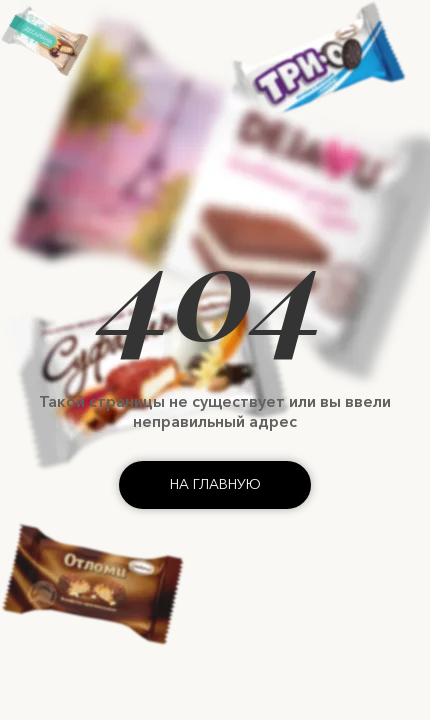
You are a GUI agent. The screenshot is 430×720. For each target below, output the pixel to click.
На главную (215, 484)
